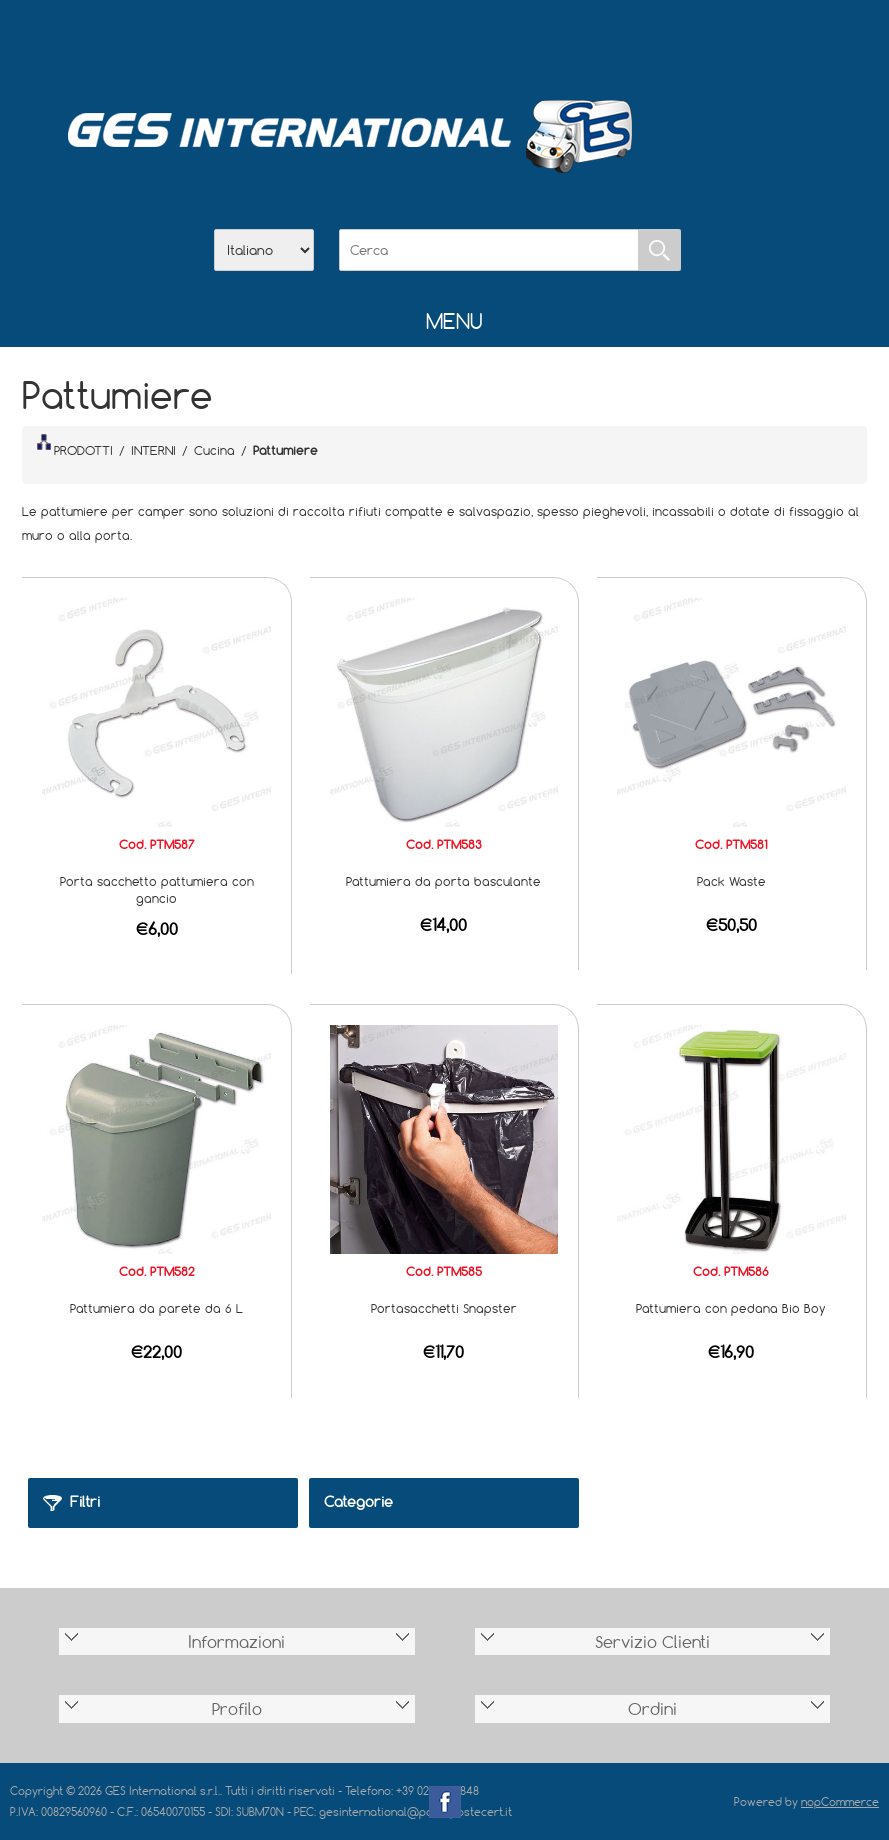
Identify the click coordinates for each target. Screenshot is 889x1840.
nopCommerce (840, 1801)
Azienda (393, 41)
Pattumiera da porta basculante (443, 881)
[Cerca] (489, 250)
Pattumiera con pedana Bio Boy (731, 1308)
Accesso (549, 41)
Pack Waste (731, 881)
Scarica (445, 41)
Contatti (497, 41)
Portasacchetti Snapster (444, 1308)
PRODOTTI (75, 446)
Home (341, 41)
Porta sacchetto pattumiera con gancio (157, 889)
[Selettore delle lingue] (264, 250)
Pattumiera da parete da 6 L (156, 1308)
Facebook (445, 1802)
